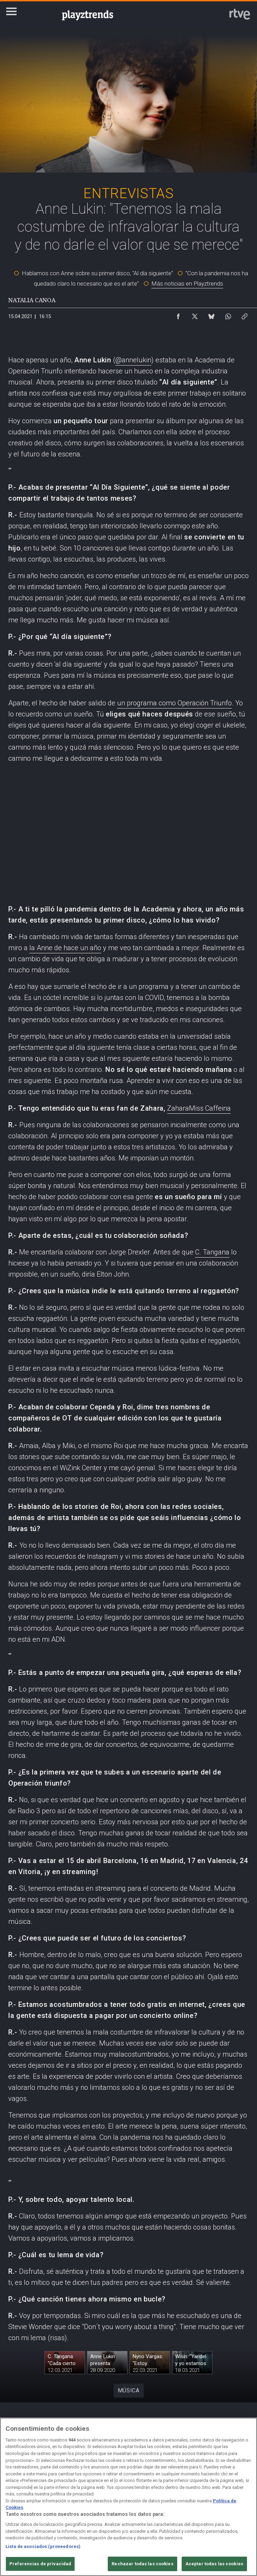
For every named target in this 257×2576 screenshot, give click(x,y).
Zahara (178, 1108)
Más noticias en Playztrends (187, 283)
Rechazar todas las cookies (142, 2563)
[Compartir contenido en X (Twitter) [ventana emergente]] (195, 314)
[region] (128, 2497)
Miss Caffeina (210, 1108)
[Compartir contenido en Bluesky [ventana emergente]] (211, 314)
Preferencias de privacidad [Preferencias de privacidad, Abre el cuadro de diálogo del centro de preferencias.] (40, 2563)
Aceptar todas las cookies (214, 2563)
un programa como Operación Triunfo (174, 703)
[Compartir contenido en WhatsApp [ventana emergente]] (228, 314)
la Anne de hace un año (65, 948)
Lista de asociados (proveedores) (43, 2546)
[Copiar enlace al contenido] (244, 314)
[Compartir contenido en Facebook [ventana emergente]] (178, 314)
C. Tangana (212, 1252)
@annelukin (133, 360)
